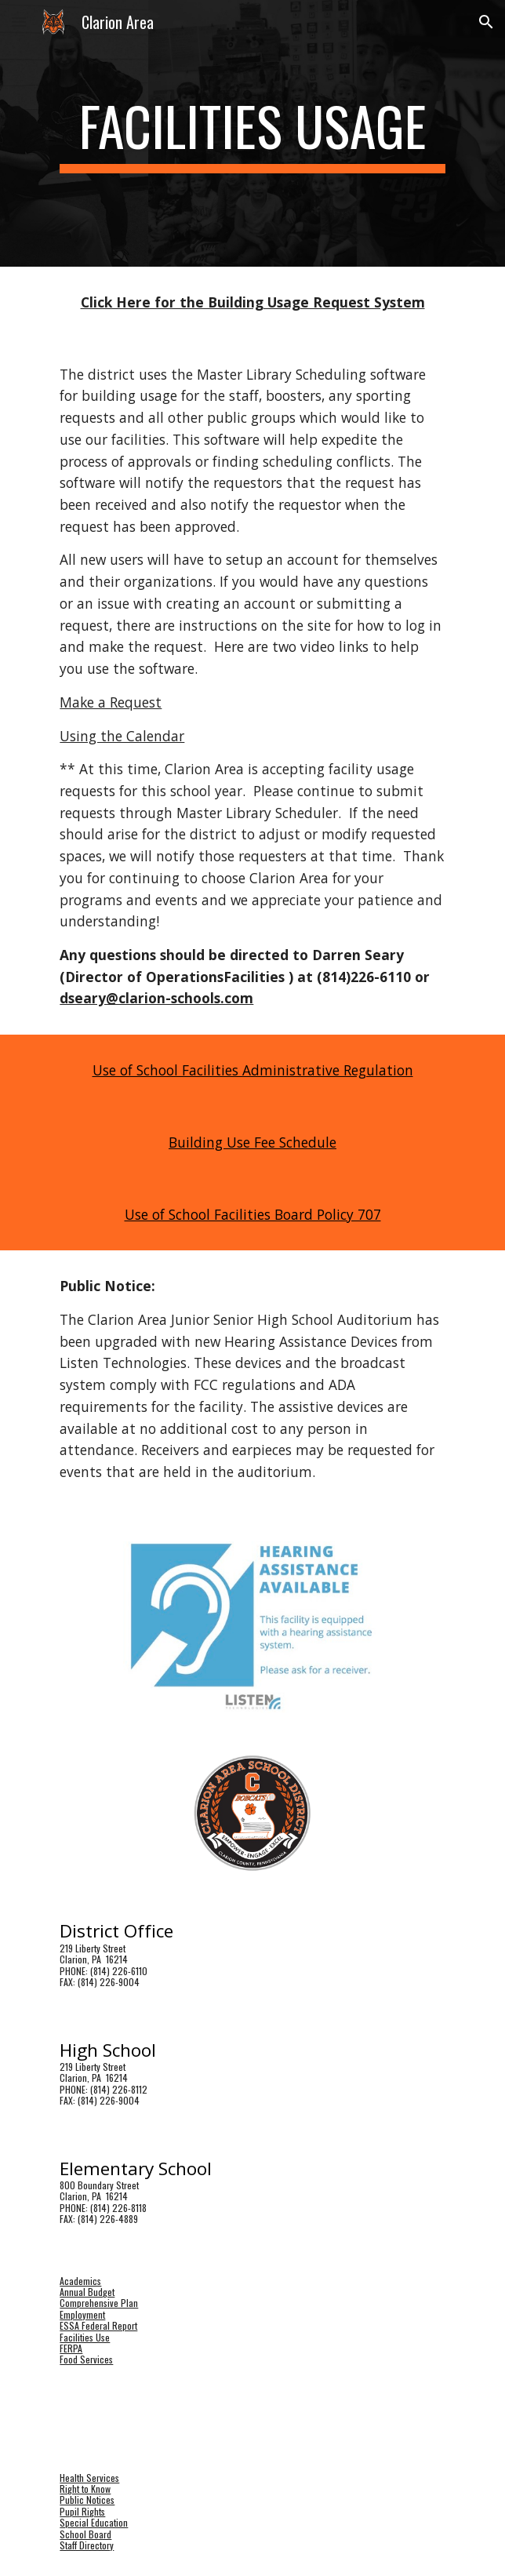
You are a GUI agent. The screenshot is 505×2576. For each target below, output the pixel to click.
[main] (252, 133)
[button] (19, 21)
